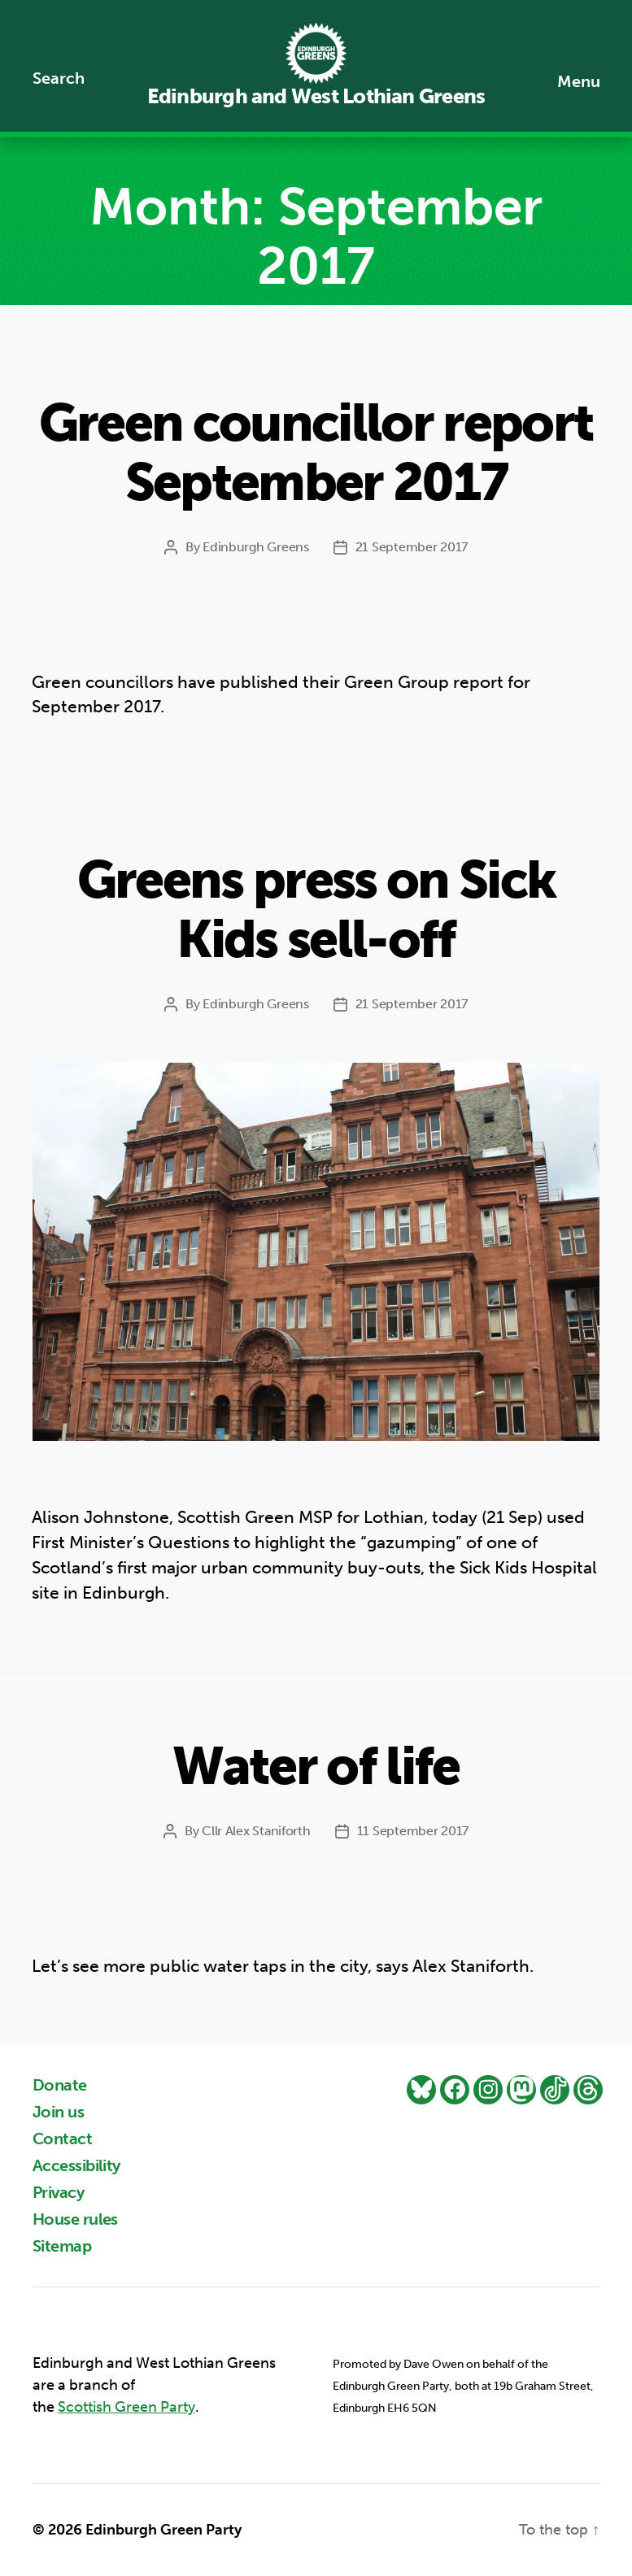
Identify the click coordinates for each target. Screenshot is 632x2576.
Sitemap (62, 2246)
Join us (58, 2111)
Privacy (58, 2192)
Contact (62, 2138)
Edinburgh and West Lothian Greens (316, 96)
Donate (60, 2085)
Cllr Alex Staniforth (256, 1830)
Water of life (315, 1766)
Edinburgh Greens (256, 547)
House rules (75, 2219)
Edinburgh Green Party (163, 2530)
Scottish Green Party (126, 2407)
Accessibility (76, 2165)
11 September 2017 (413, 1830)
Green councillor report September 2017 (316, 453)
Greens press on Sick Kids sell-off (316, 910)
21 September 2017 (411, 547)
